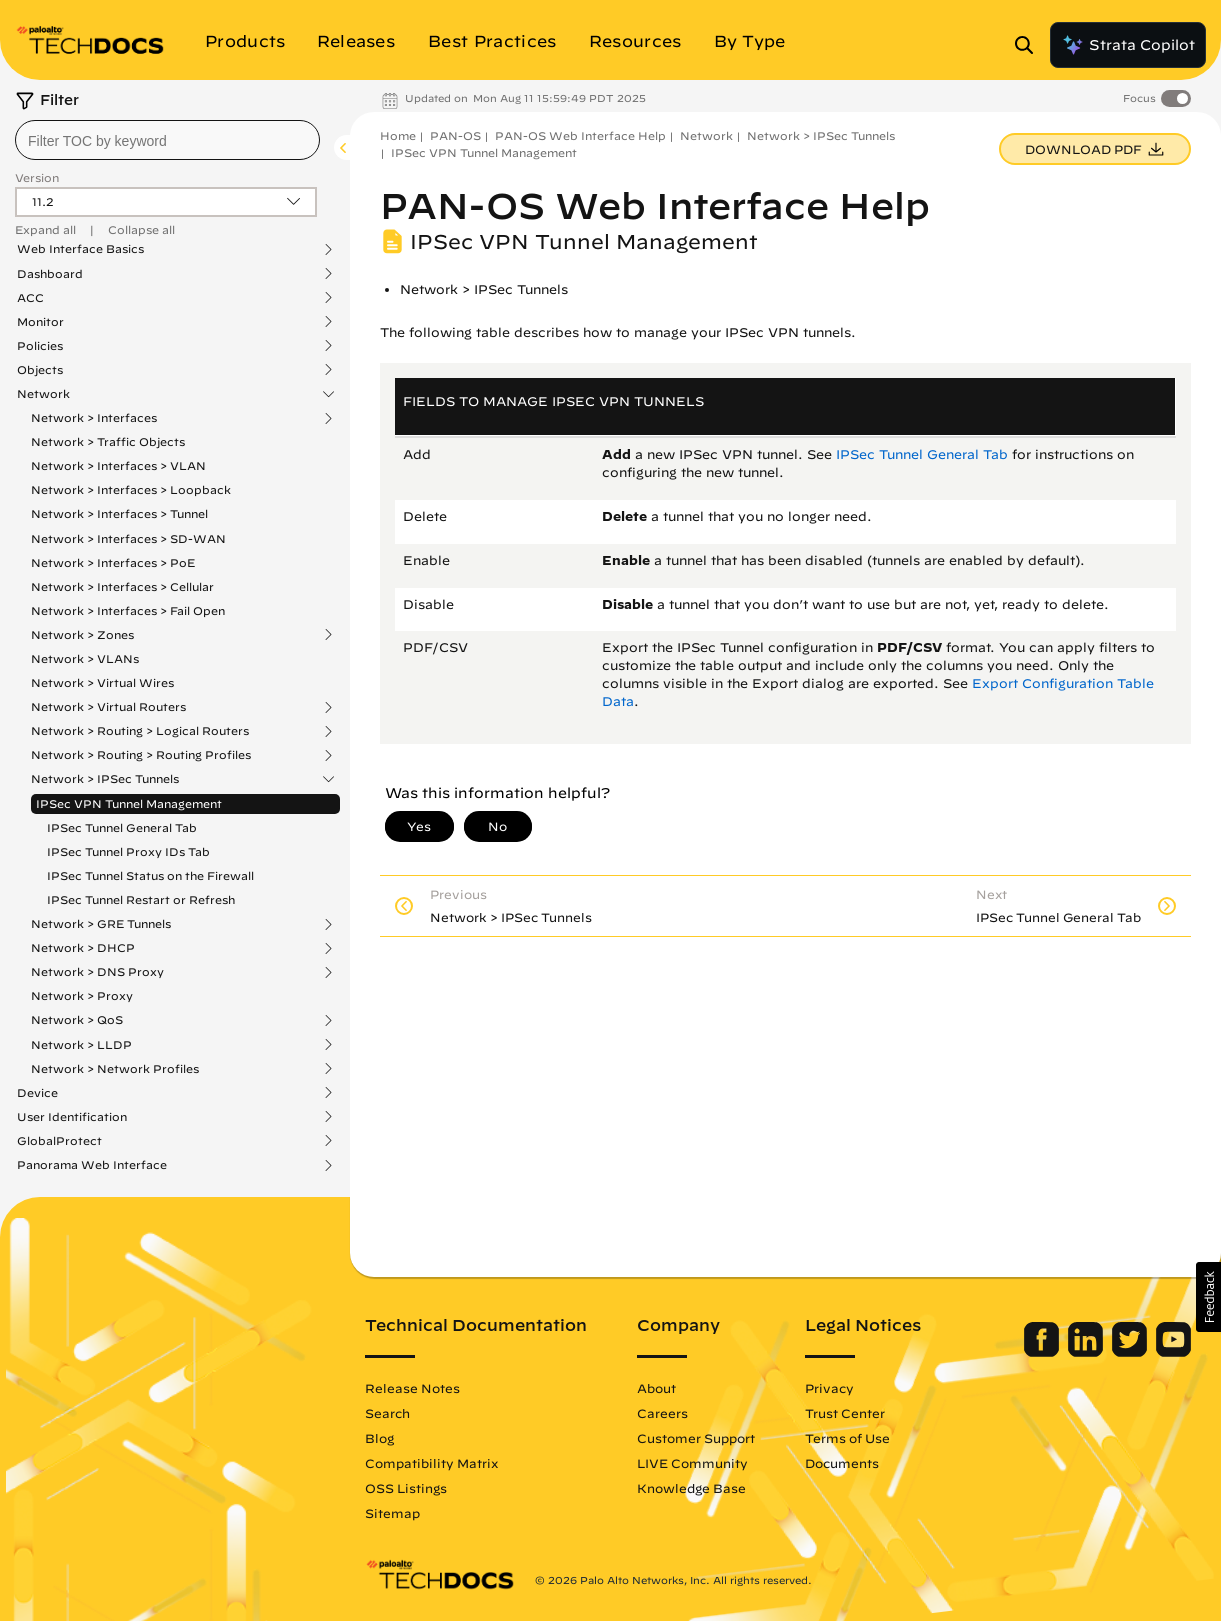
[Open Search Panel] (1030, 45)
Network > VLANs (85, 658)
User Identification (72, 1117)
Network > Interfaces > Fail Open (128, 610)
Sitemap (392, 1513)
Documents (842, 1463)
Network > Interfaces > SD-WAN (128, 538)
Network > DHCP (83, 948)
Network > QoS (77, 1020)
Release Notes (412, 1388)
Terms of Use (847, 1438)
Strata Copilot (1128, 45)
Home (398, 135)
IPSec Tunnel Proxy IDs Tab (128, 851)
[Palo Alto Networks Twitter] (1131, 1352)
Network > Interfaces (94, 418)
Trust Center (845, 1413)
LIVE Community (692, 1463)
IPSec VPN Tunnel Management (129, 803)
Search (387, 1413)
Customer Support (696, 1438)
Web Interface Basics (80, 249)
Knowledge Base (691, 1488)
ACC (30, 298)
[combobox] (167, 140)
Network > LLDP (81, 1045)
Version (37, 177)
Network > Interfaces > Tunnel (119, 513)
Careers (662, 1413)
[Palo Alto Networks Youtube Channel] (1173, 1352)
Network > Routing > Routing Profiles (141, 755)
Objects (40, 370)
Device (37, 1093)
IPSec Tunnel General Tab (122, 827)
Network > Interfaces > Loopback (131, 489)
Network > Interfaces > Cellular (122, 586)
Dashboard (50, 274)
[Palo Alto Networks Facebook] (1043, 1352)
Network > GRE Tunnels (101, 924)
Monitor (40, 322)
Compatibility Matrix (431, 1463)
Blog (379, 1438)
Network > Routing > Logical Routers (140, 731)
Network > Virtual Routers (108, 707)
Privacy (829, 1388)
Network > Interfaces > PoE (113, 562)
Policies (40, 346)
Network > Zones (82, 635)
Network (43, 394)
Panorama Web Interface (92, 1165)
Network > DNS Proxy (97, 972)
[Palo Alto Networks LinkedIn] (1087, 1352)
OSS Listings (406, 1488)
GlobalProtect (59, 1141)
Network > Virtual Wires (102, 682)
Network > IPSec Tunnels (105, 779)
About (656, 1388)
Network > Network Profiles (115, 1069)
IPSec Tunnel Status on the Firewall (150, 875)
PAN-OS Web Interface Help (580, 135)
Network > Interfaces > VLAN (118, 465)
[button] (1208, 1297)
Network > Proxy (82, 995)
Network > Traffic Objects (108, 441)
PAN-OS (455, 135)
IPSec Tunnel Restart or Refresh (141, 899)
